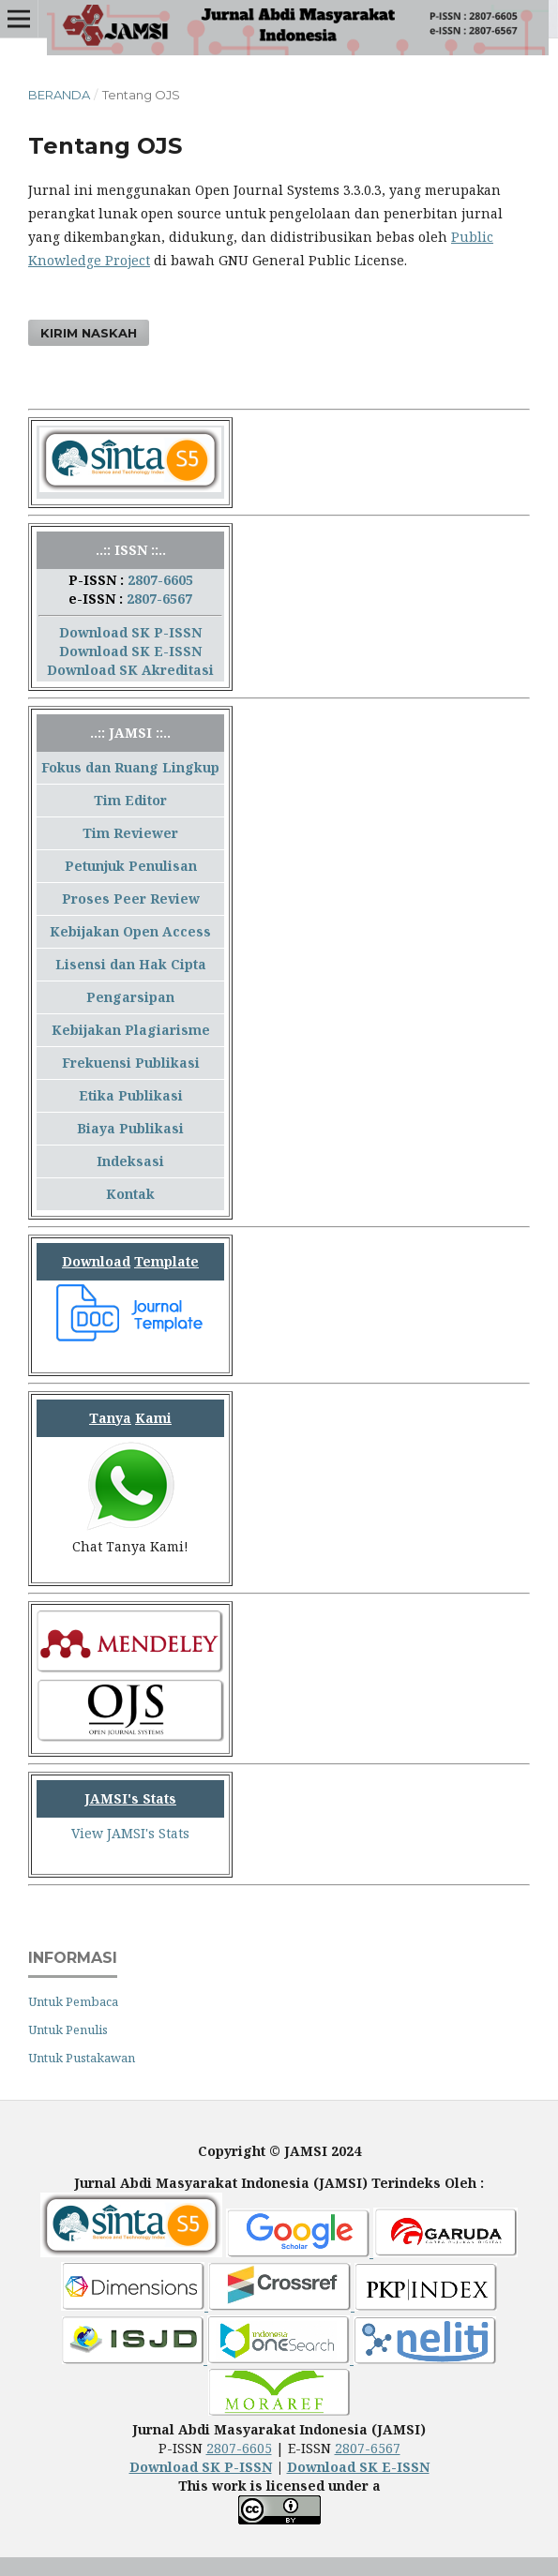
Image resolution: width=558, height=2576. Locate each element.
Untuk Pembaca (73, 2001)
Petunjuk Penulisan (131, 866)
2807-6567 (159, 598)
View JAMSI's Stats (130, 1833)
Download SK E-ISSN (130, 651)
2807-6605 (160, 580)
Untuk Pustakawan (81, 2057)
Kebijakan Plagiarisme (131, 1030)
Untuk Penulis (68, 2029)
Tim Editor (130, 800)
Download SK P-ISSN (130, 632)
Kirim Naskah (88, 332)
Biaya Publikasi (130, 1128)
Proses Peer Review (131, 898)
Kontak (130, 1194)
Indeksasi (130, 1161)
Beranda (59, 94)
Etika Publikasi (131, 1095)
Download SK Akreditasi (130, 670)
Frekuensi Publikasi (131, 1062)
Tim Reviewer (130, 833)
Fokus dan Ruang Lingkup (130, 767)
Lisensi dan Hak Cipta (130, 964)
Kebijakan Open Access (130, 931)
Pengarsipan (130, 997)
